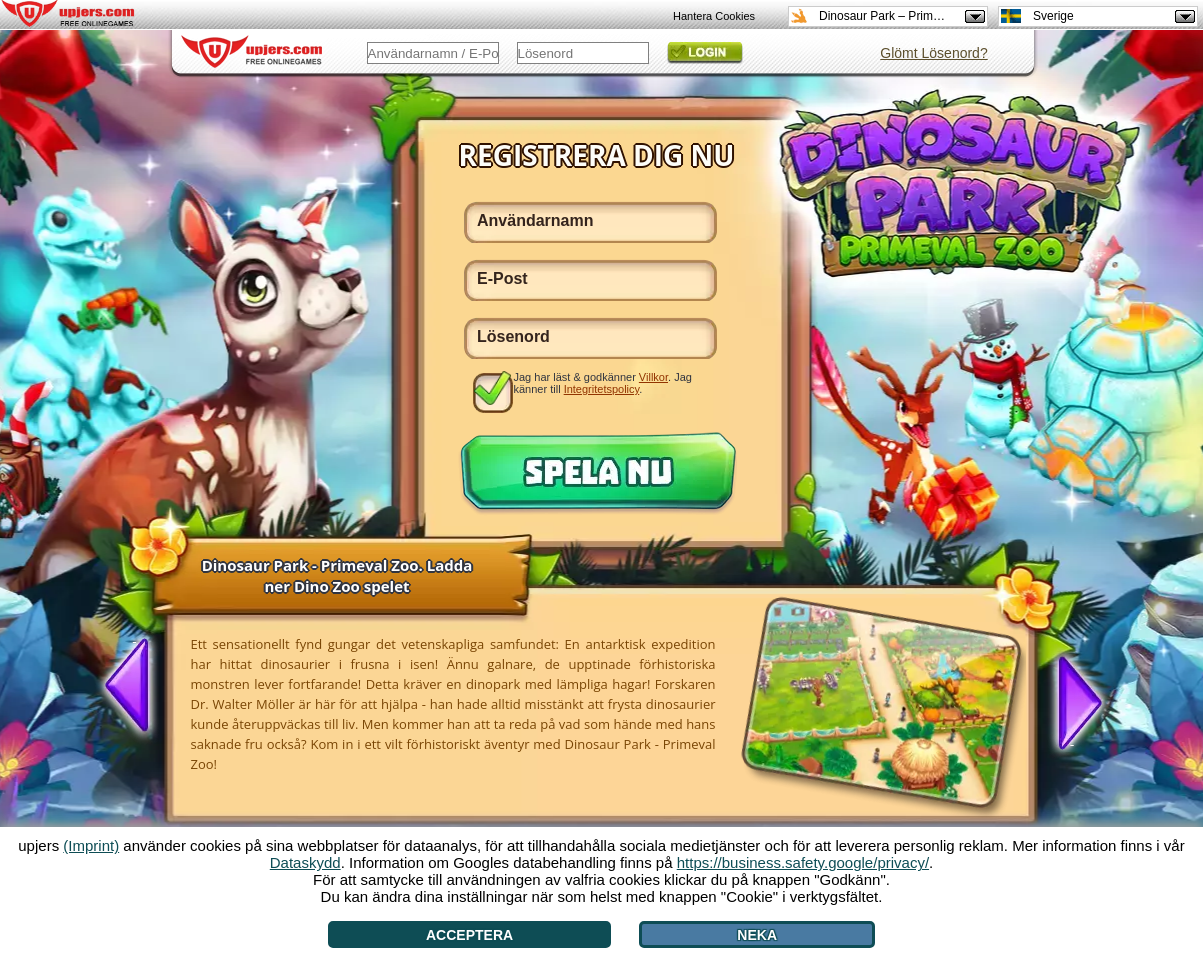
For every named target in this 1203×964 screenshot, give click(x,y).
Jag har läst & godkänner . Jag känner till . (603, 383)
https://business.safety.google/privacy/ (803, 862)
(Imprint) (91, 845)
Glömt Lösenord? (933, 53)
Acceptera (469, 935)
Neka (757, 935)
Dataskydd (305, 862)
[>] (1072, 701)
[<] (135, 687)
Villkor (653, 377)
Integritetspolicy (602, 389)
